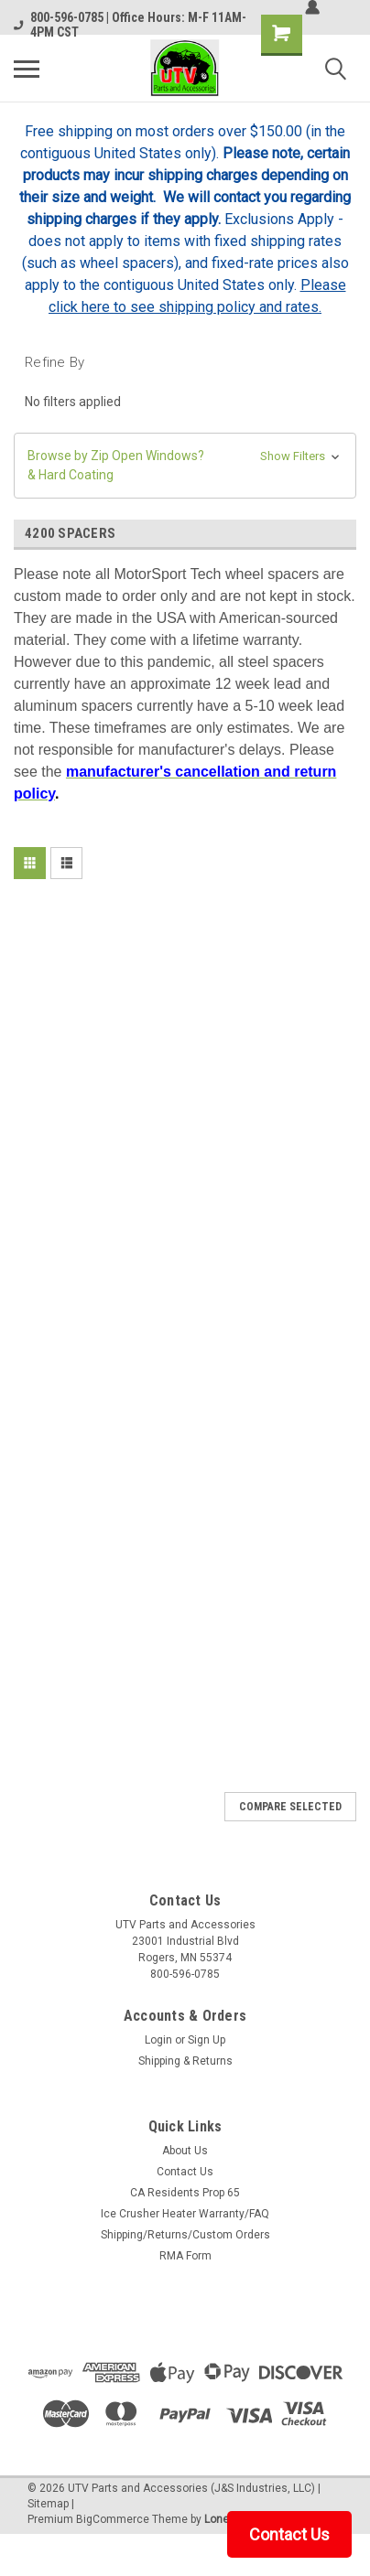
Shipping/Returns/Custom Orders (185, 2234)
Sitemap (48, 2503)
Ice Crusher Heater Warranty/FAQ (185, 2213)
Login (158, 2040)
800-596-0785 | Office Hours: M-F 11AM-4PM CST (130, 24)
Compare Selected (290, 1806)
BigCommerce (112, 2519)
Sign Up (206, 2040)
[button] (185, 466)
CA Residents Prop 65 (185, 2192)
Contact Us (185, 2171)
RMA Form (185, 2255)
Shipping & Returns (185, 2061)
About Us (185, 2150)
